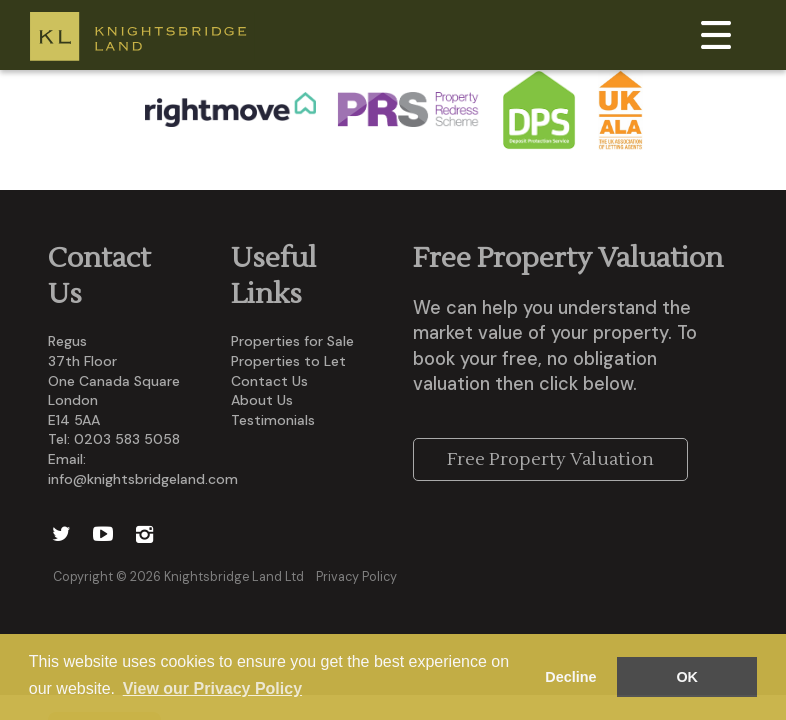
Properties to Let (288, 361)
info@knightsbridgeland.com (143, 479)
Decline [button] (570, 677)
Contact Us (269, 381)
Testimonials (273, 420)
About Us (262, 400)
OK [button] (687, 677)
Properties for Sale (292, 341)
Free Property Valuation (550, 459)
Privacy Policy (356, 577)
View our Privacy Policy (212, 688)
